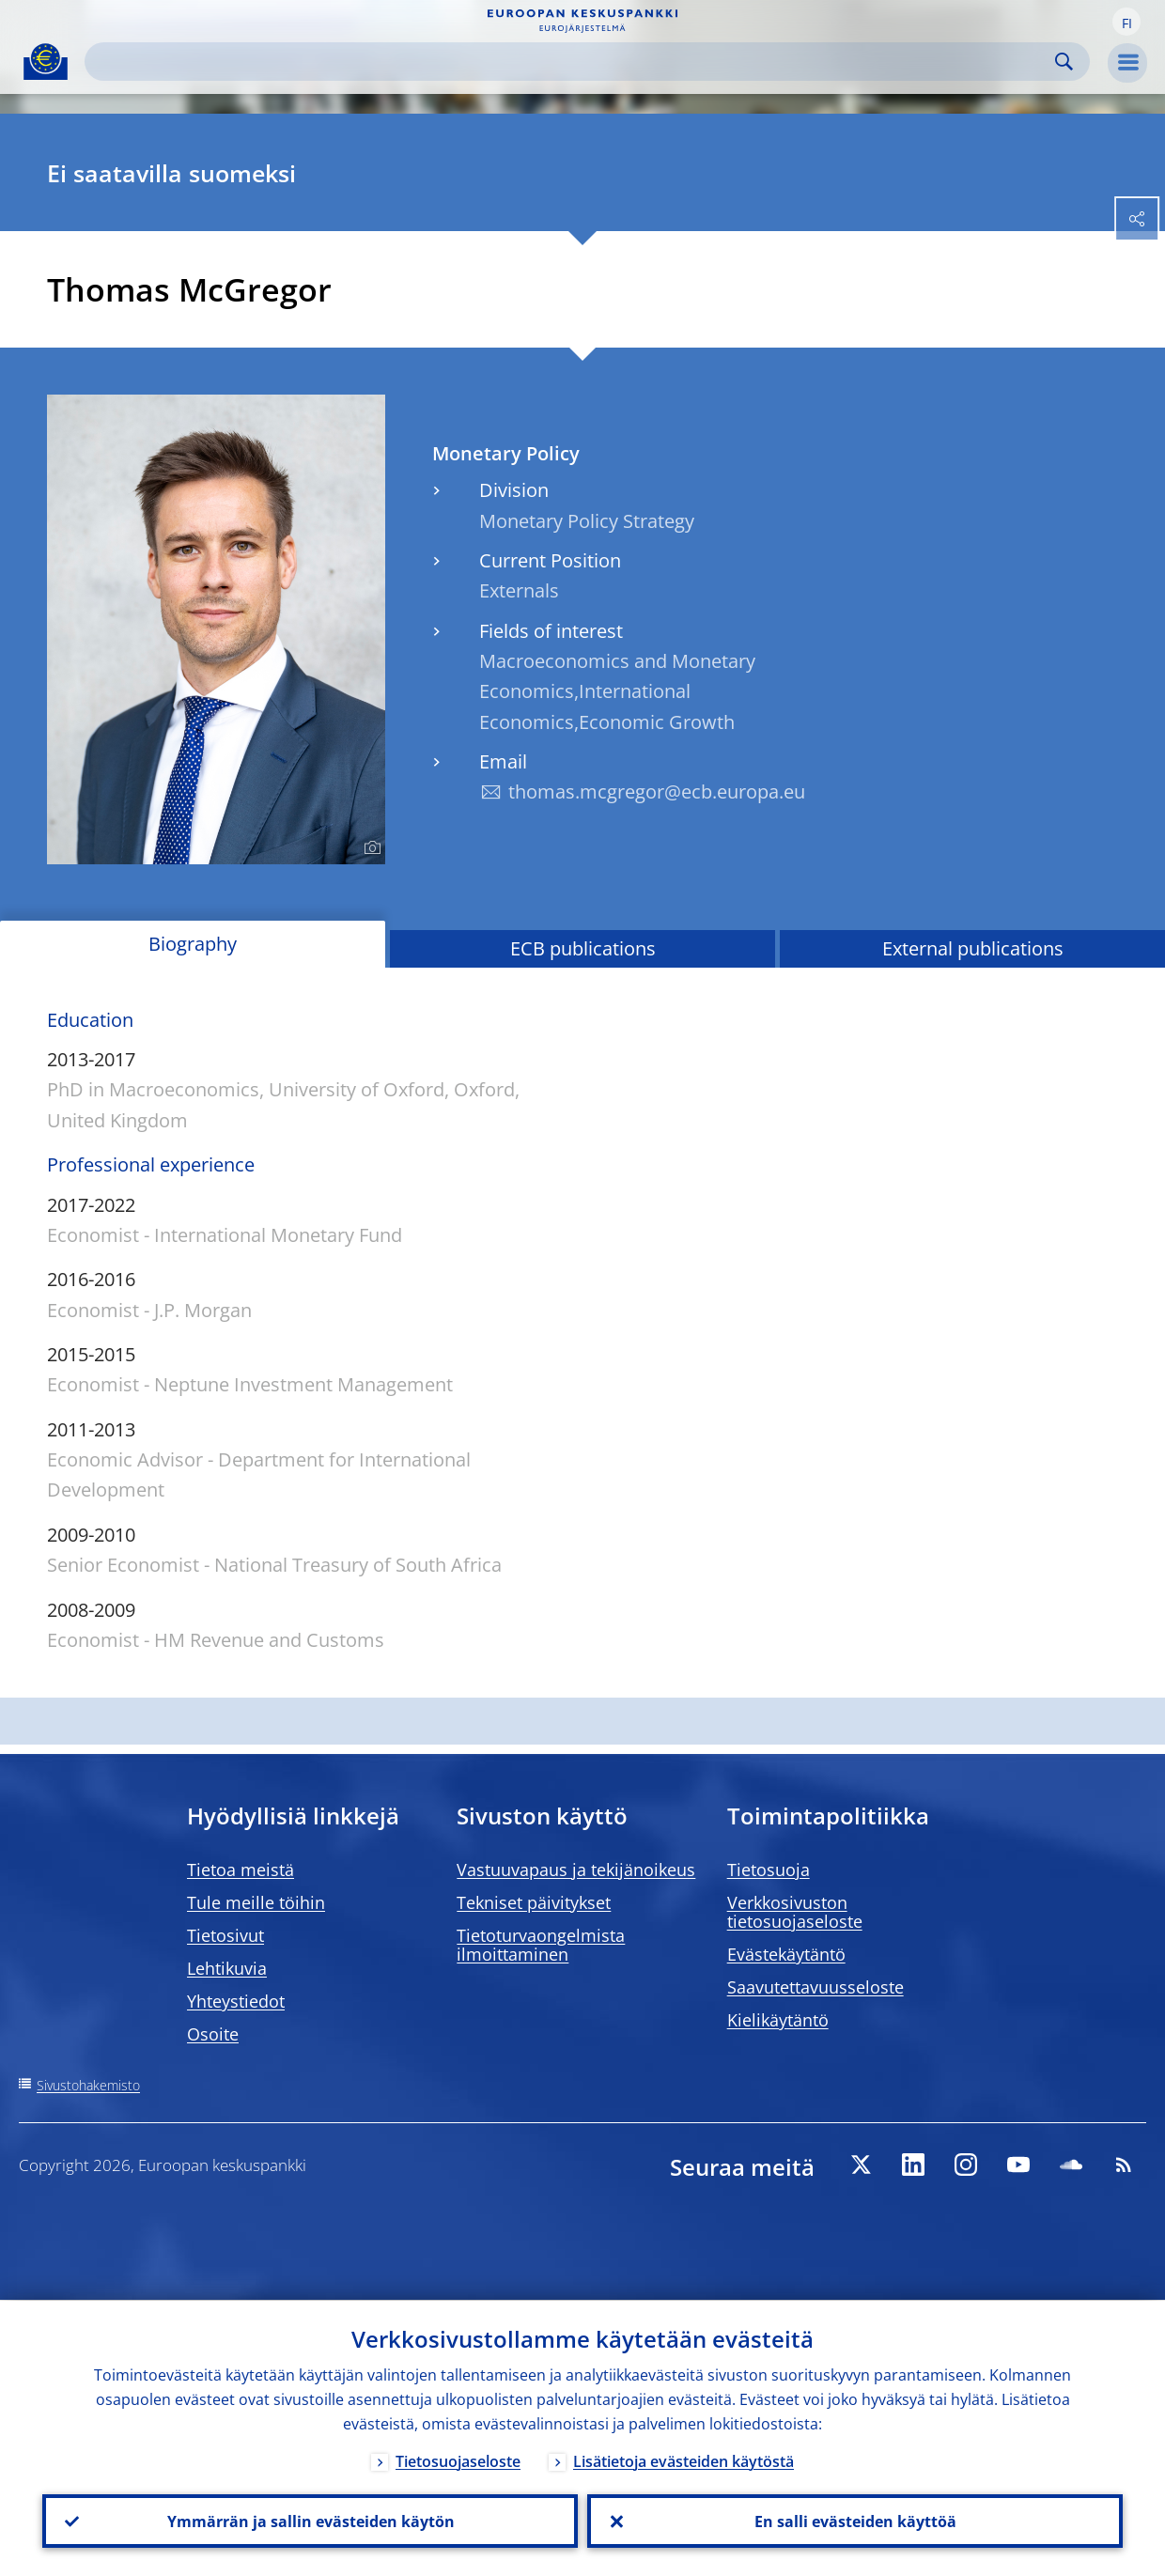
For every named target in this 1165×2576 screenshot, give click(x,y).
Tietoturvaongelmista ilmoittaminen (541, 1944)
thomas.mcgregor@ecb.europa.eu (656, 791)
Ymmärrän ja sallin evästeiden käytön (310, 2520)
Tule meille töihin (256, 1902)
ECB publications (583, 948)
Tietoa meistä (240, 1869)
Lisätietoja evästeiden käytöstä (683, 2460)
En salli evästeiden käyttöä (855, 2520)
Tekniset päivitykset (534, 1902)
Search (1064, 61)
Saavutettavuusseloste (815, 1987)
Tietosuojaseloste (458, 2460)
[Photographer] (370, 848)
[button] (1126, 22)
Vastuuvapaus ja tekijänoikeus (576, 1869)
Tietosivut (225, 1935)
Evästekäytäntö (786, 1954)
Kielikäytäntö (778, 2020)
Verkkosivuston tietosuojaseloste (794, 1911)
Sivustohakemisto (88, 2085)
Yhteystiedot (236, 2001)
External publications (973, 948)
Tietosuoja (768, 1869)
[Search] (572, 61)
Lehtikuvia (227, 1968)
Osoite (213, 2034)
